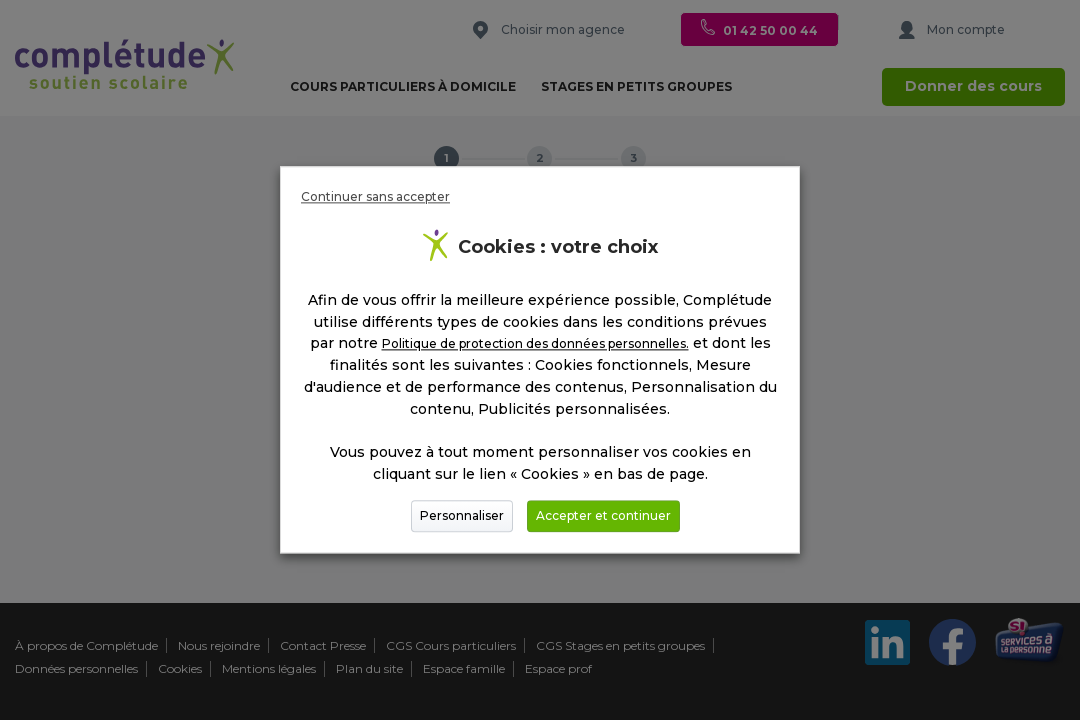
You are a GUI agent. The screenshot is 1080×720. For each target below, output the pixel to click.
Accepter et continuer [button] (603, 516)
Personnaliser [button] (462, 516)
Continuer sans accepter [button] (375, 196)
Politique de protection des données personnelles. (535, 344)
